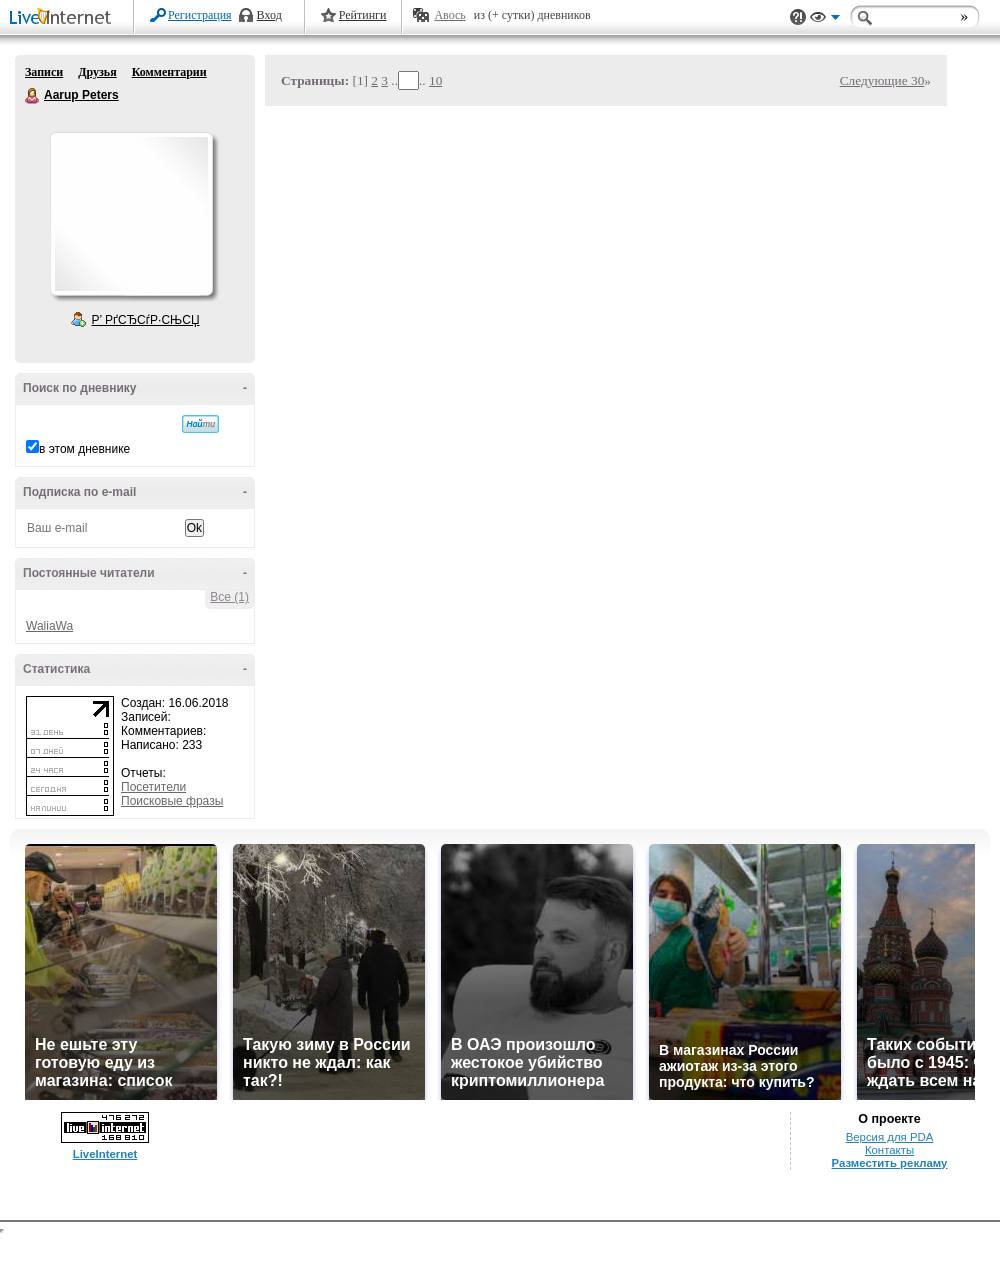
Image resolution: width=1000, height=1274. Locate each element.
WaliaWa (49, 626)
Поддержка (798, 17)
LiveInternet (64, 18)
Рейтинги (363, 15)
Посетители (153, 787)
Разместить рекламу (890, 1163)
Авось (449, 15)
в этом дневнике (84, 449)
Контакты (889, 1150)
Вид (825, 20)
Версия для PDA (890, 1137)
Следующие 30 (882, 80)
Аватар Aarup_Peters (131, 214)
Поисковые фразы (172, 801)
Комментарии (169, 72)
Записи (44, 72)
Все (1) (229, 597)
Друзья (97, 72)
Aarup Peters (33, 96)
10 (435, 80)
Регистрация (200, 15)
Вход (269, 15)
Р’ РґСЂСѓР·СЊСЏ (146, 320)
